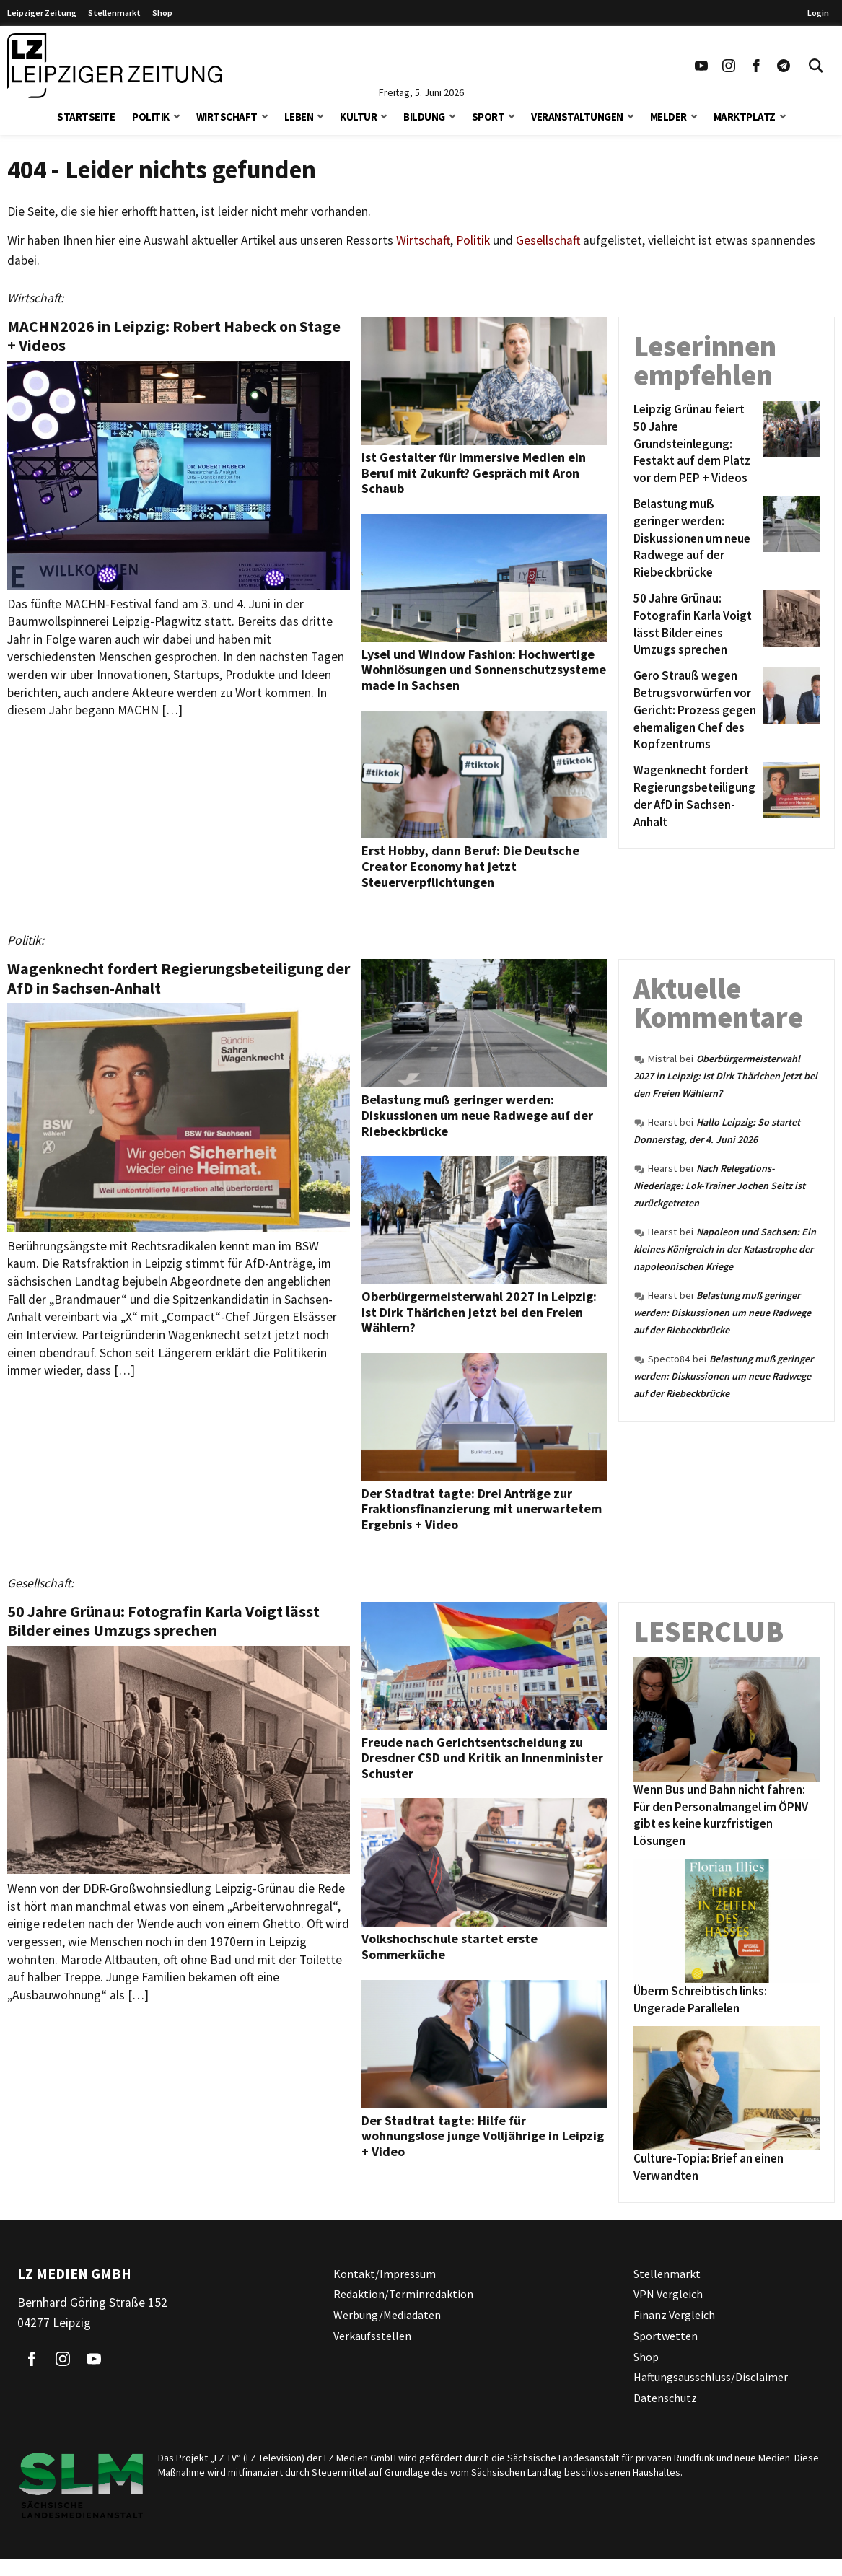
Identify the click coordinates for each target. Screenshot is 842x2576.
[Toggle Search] (816, 65)
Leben (299, 116)
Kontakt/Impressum (384, 2273)
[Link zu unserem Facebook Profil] (756, 65)
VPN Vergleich (668, 2294)
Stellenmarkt (114, 12)
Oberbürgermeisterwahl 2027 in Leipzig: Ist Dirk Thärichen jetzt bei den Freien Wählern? (725, 1076)
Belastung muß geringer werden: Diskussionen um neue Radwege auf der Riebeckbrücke (722, 1312)
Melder (668, 116)
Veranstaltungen (577, 116)
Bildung (424, 116)
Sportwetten (665, 2336)
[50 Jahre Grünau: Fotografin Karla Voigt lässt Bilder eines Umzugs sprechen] (695, 624)
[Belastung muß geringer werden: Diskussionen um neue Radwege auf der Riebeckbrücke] (695, 539)
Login (818, 12)
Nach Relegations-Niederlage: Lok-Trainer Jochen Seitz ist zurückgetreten (719, 1185)
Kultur (358, 116)
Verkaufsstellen (372, 2336)
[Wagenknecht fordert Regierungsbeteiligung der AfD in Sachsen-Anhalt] (695, 796)
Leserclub (708, 1631)
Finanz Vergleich (674, 2315)
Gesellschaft (548, 240)
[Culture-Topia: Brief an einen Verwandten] (726, 2088)
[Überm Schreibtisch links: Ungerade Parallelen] (726, 1921)
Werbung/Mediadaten (387, 2315)
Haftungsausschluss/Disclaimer (710, 2377)
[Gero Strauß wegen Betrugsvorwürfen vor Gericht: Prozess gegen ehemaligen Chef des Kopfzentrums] (695, 710)
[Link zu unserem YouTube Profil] (701, 65)
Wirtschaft (227, 116)
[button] (177, 115)
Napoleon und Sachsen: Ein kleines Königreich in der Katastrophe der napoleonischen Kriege (724, 1249)
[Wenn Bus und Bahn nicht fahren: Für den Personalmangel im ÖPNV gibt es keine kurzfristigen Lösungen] (726, 1719)
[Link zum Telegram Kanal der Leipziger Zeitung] (783, 65)
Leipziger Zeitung (41, 12)
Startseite (86, 116)
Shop (162, 12)
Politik (151, 116)
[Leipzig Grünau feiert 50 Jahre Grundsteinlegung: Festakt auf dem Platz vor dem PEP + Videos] (695, 444)
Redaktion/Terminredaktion (403, 2294)
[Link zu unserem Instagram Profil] (728, 65)
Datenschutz (665, 2398)
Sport (488, 116)
